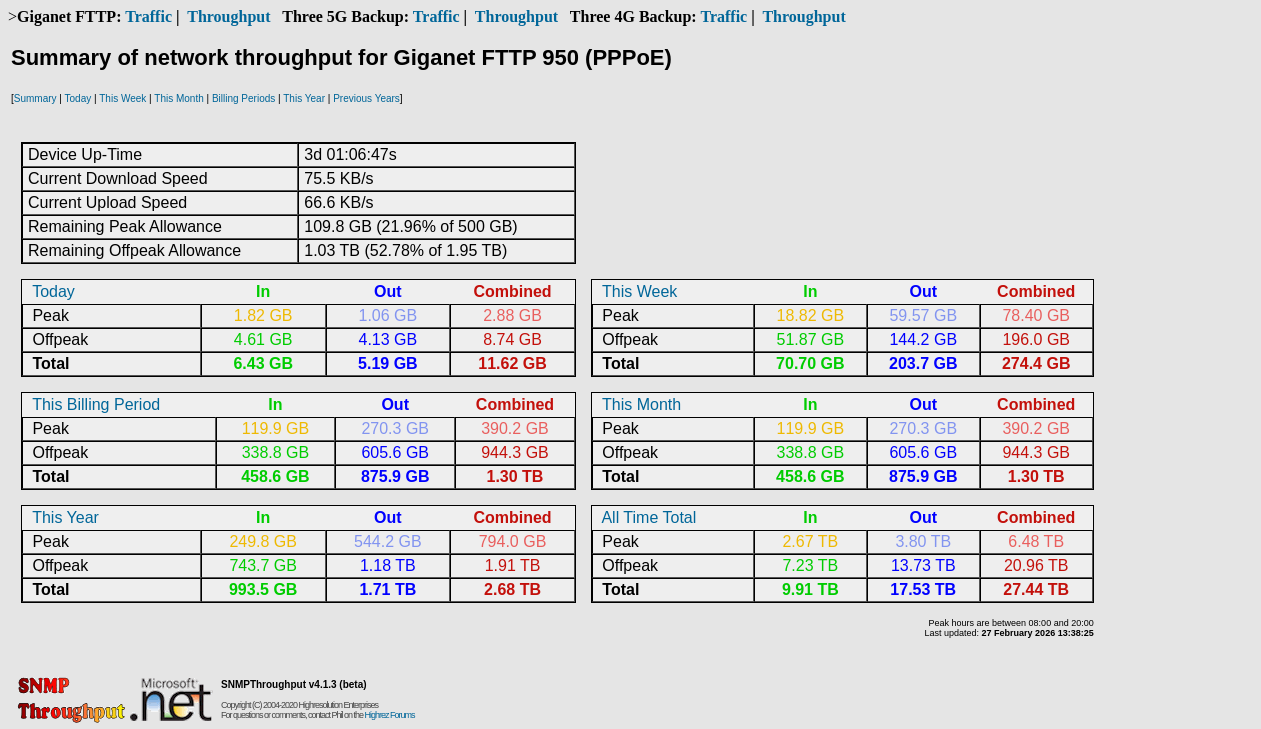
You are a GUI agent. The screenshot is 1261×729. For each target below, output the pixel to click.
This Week (122, 98)
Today (78, 98)
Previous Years (366, 98)
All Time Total (648, 517)
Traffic (148, 16)
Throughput (228, 16)
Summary (35, 98)
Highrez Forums (390, 715)
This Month (178, 98)
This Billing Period (96, 404)
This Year (304, 98)
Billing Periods (243, 98)
